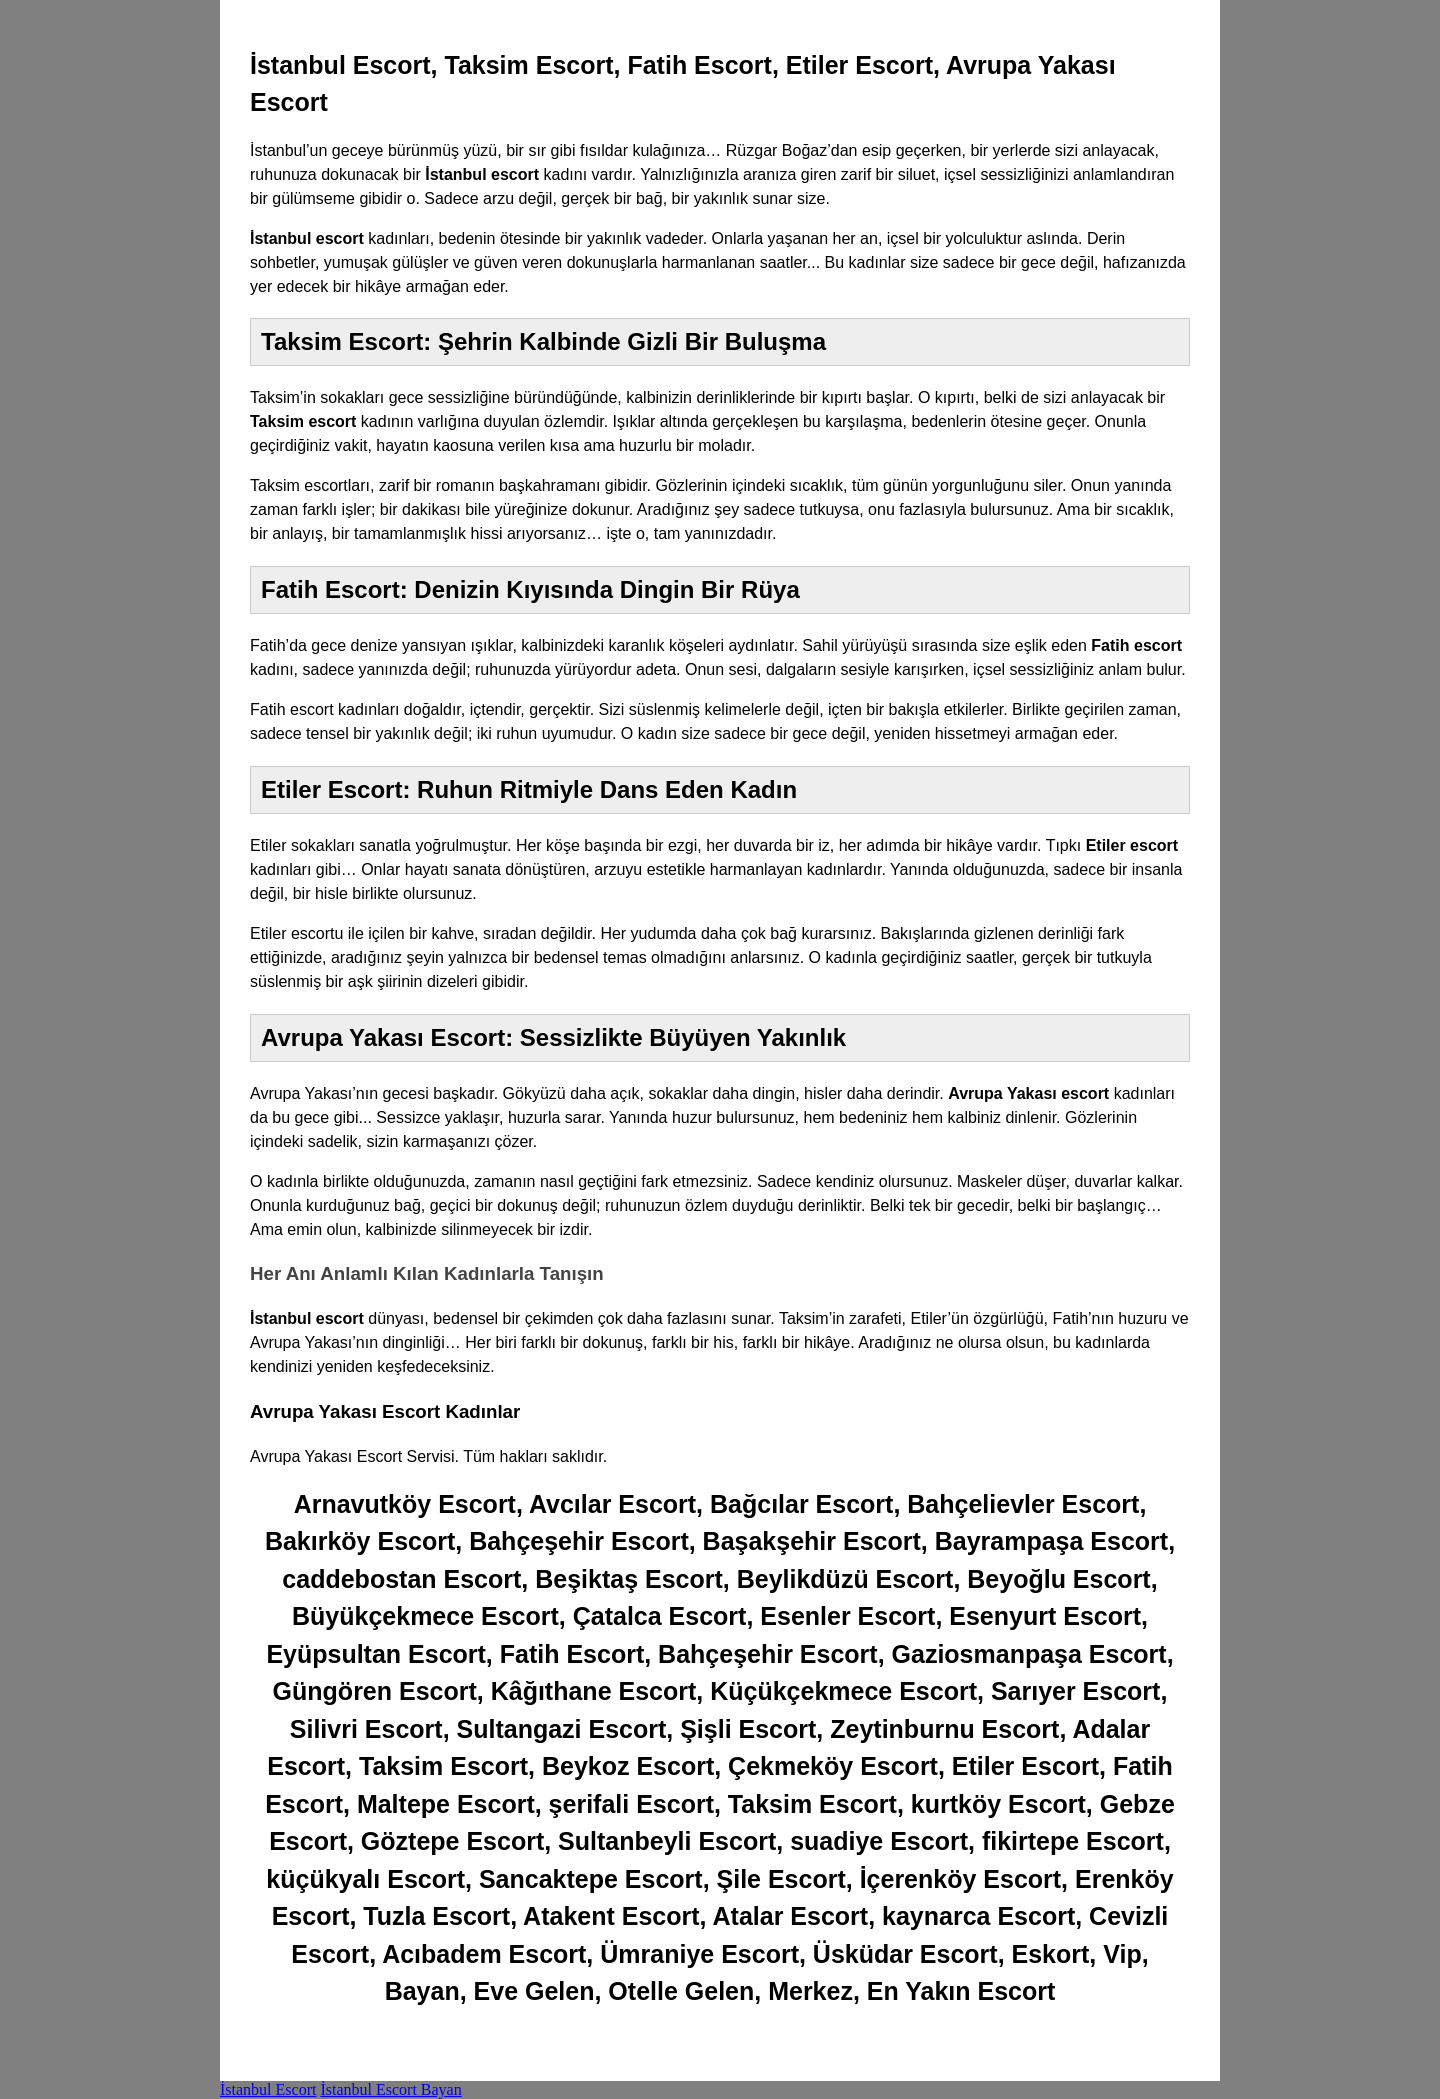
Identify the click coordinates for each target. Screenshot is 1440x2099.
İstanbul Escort (268, 2089)
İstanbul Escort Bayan (390, 2089)
